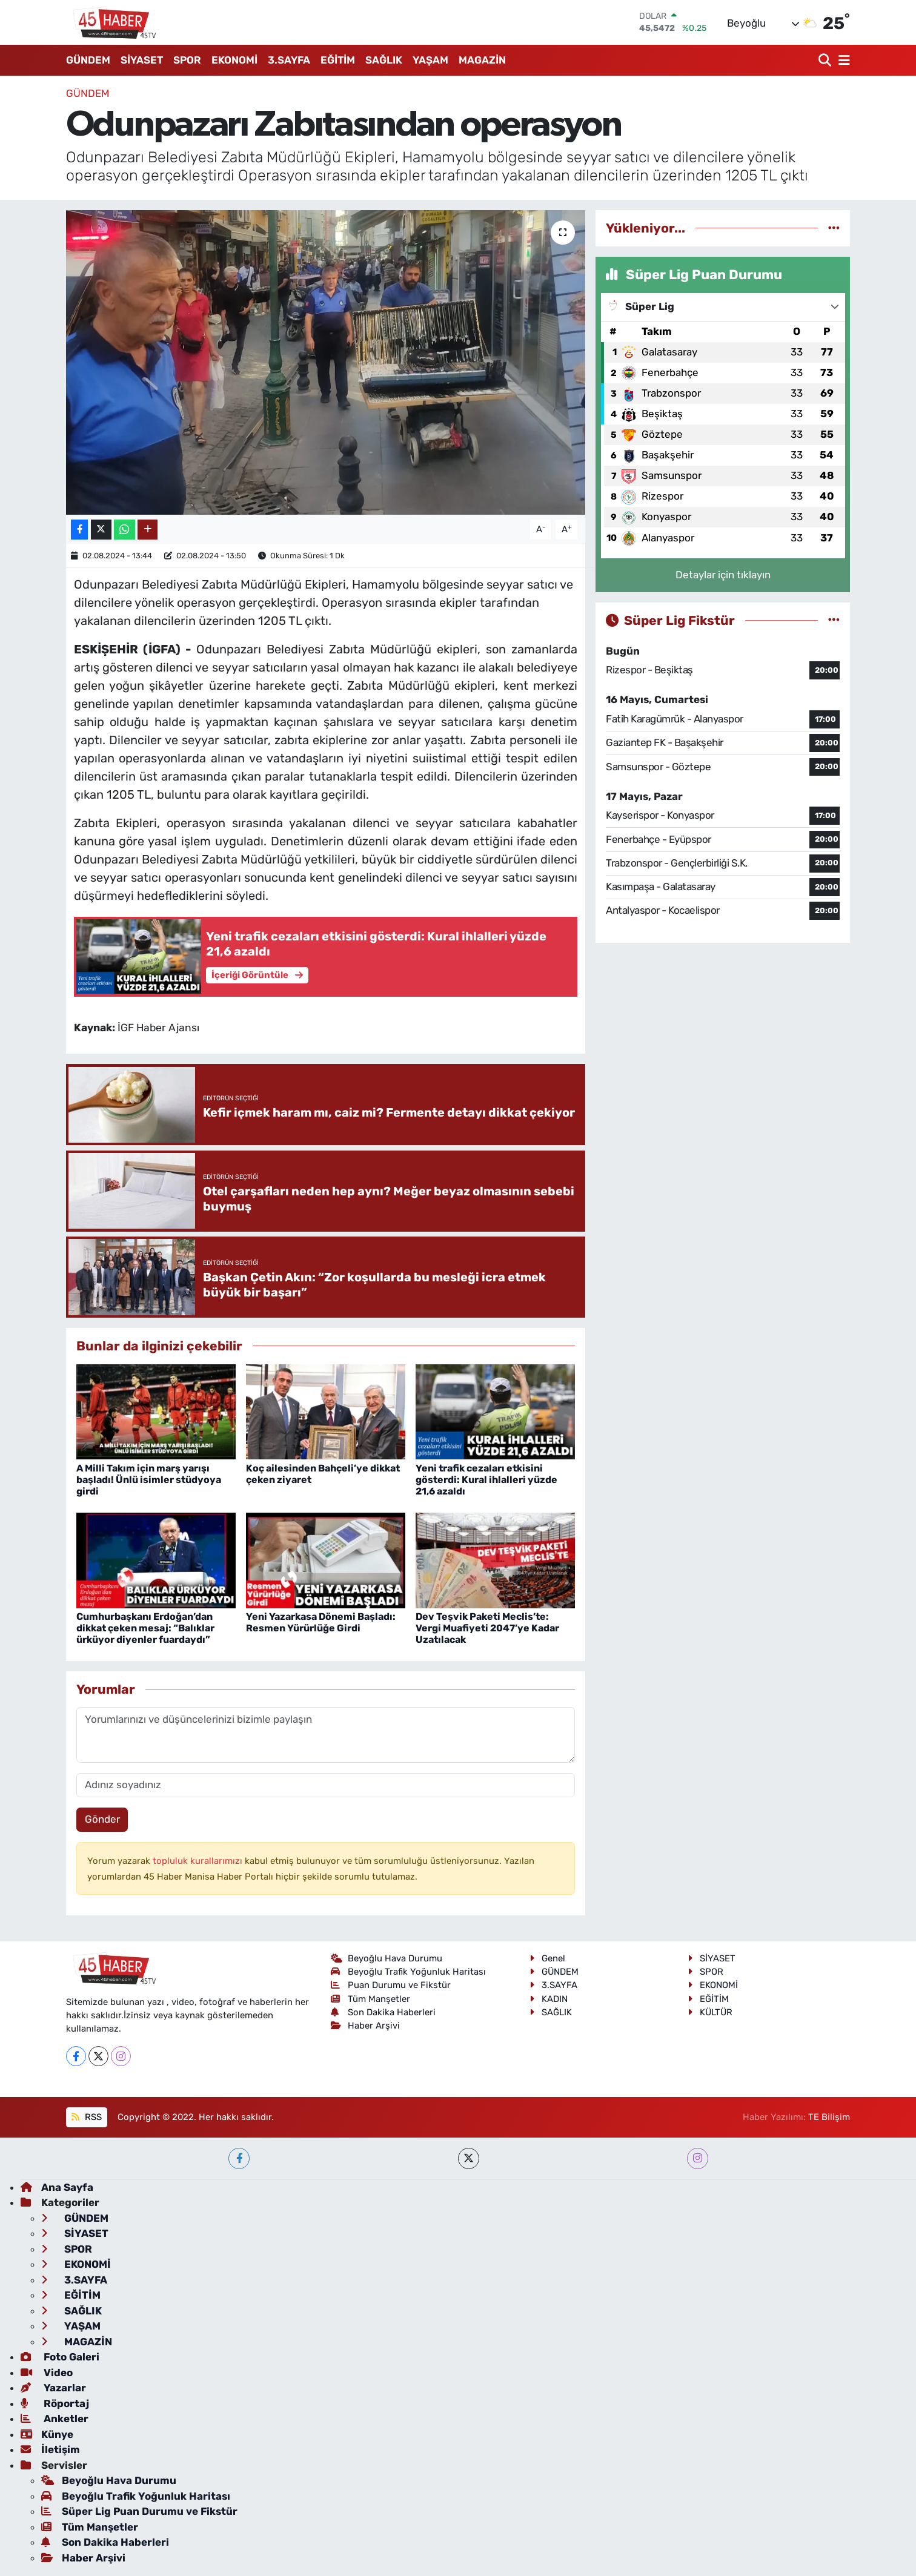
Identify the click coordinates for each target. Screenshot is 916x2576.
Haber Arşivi (365, 2025)
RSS (86, 2117)
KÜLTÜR (710, 2012)
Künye (47, 2434)
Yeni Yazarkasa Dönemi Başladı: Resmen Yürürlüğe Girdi (321, 1622)
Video (47, 2372)
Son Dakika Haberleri (383, 2012)
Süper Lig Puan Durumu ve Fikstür (139, 2511)
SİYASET (142, 60)
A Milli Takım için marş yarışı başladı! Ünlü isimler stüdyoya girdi (148, 1479)
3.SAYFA (289, 60)
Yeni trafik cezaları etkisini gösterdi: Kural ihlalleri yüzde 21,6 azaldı (486, 1479)
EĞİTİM (337, 60)
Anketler (54, 2419)
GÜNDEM (88, 60)
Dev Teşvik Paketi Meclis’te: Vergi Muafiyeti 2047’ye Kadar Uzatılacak (487, 1628)
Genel (547, 1958)
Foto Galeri (60, 2357)
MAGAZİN (482, 60)
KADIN (548, 1998)
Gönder (102, 1819)
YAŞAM (430, 60)
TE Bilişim (829, 2117)
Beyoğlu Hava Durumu (387, 1958)
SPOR (187, 60)
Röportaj (55, 2403)
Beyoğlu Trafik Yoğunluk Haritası (408, 1971)
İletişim (50, 2449)
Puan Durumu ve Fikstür (391, 1985)
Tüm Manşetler (371, 1998)
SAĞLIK (383, 60)
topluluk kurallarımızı (199, 1860)
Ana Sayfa (57, 2187)
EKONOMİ (234, 60)
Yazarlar (53, 2388)
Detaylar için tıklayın (723, 575)
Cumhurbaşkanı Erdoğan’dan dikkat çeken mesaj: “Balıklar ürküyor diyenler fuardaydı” (145, 1628)
